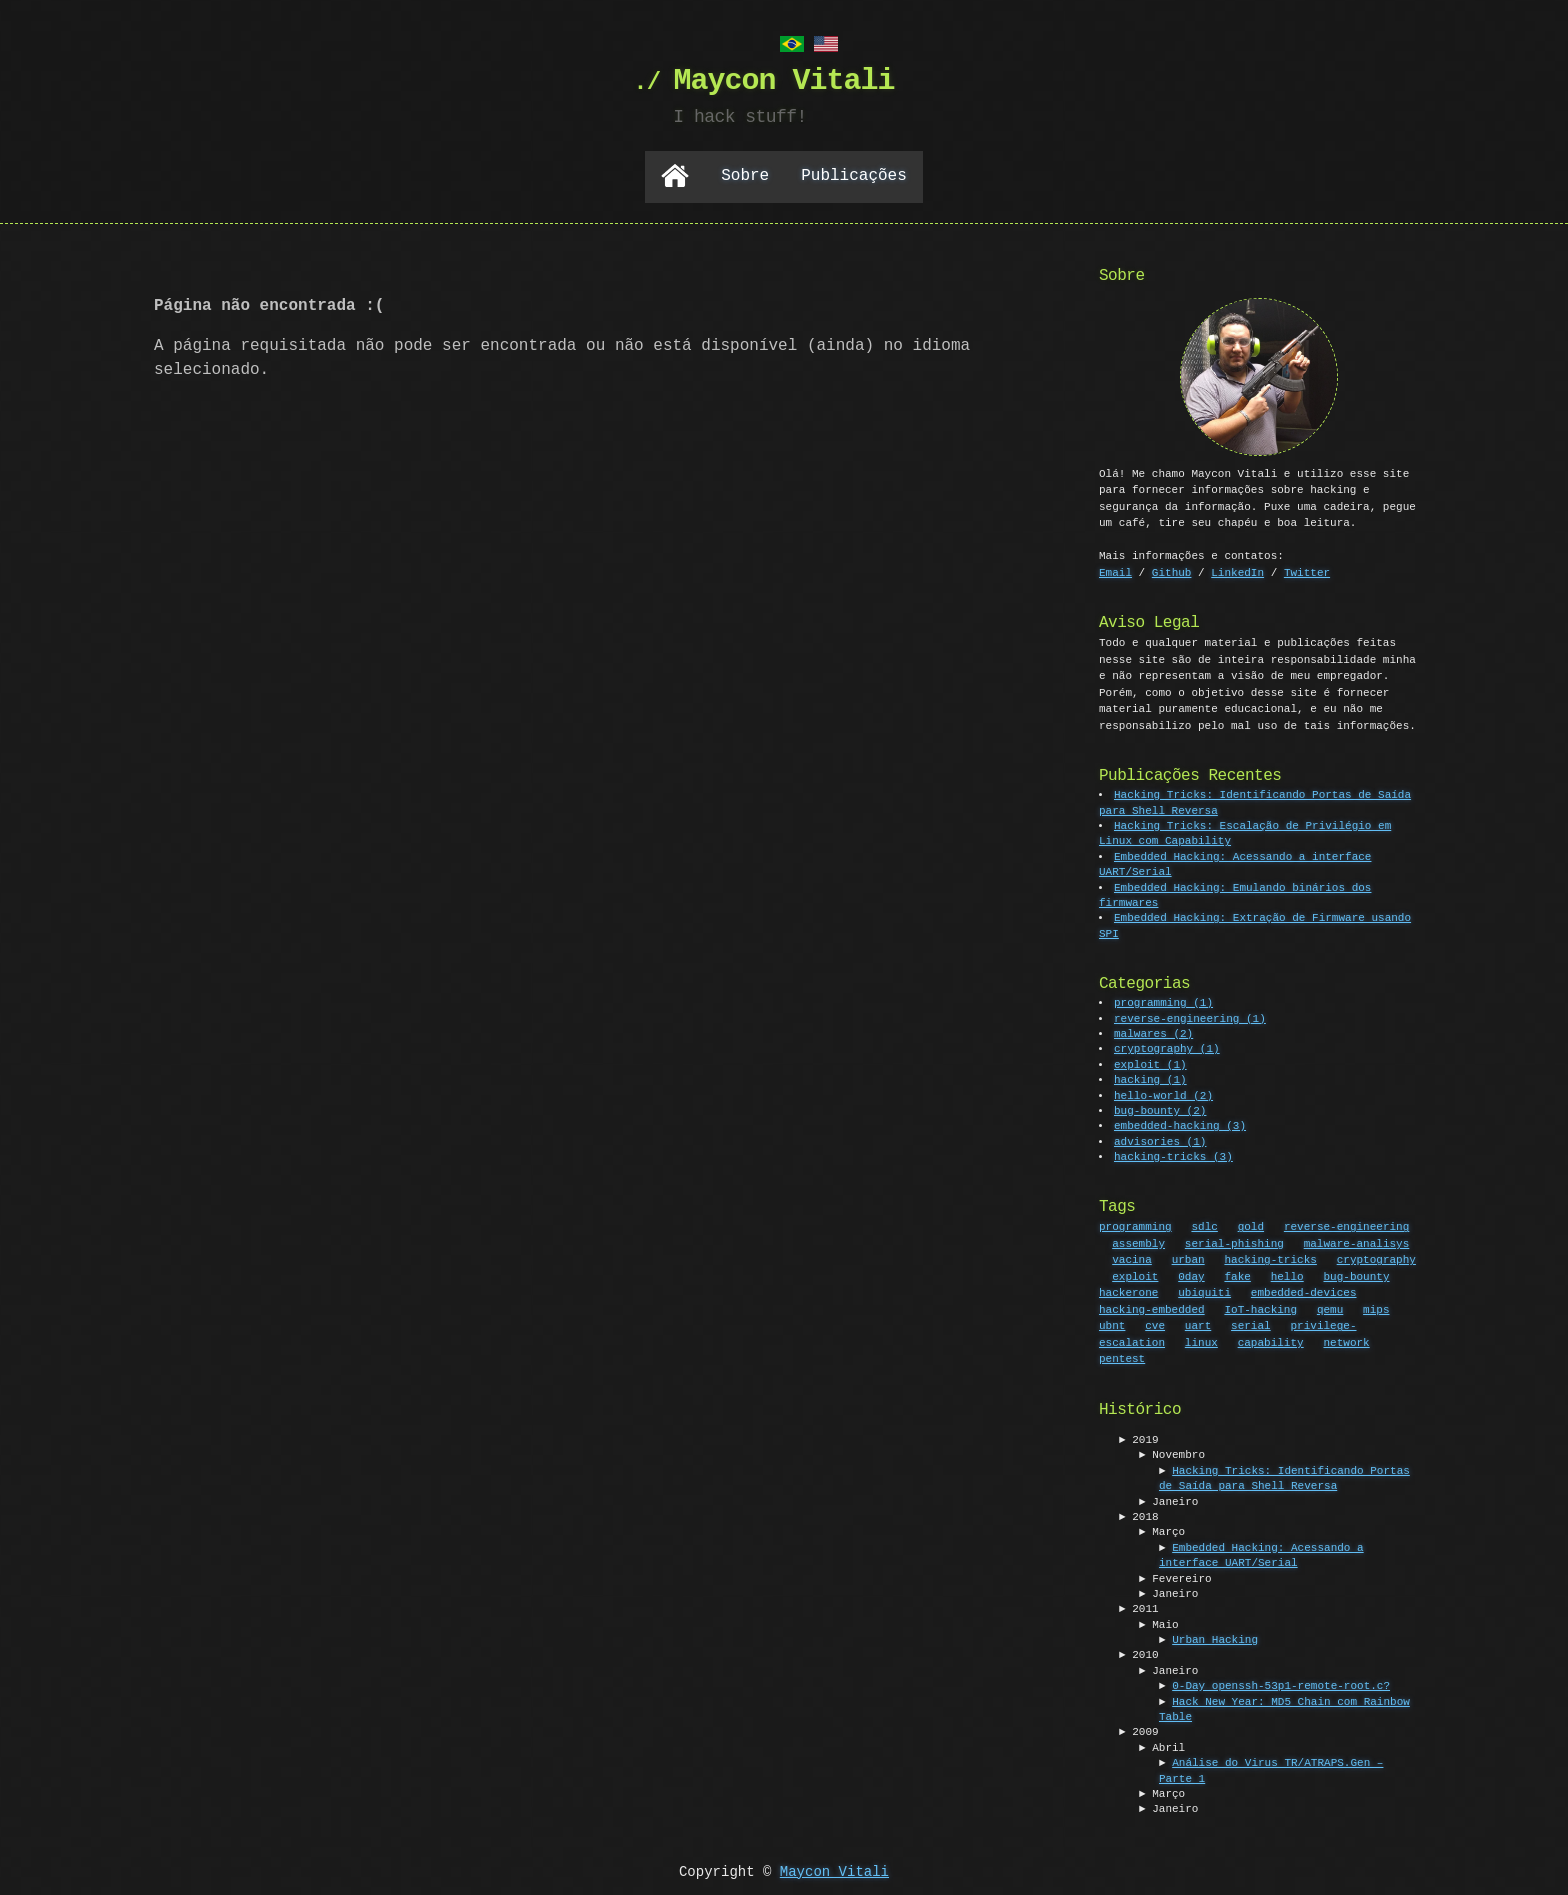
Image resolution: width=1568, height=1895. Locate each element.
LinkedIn (1237, 570)
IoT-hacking (1260, 1307)
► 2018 (1139, 1515)
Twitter (1307, 570)
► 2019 (1139, 1438)
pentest (1122, 1356)
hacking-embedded (1152, 1307)
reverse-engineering (1346, 1224)
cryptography (1376, 1257)
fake (1237, 1274)
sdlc (1204, 1224)
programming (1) (1164, 1001)
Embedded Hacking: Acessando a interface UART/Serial (1261, 1554)
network (1346, 1340)
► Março (1162, 1530)
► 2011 (1139, 1607)
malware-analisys (1357, 1241)
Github (1172, 570)
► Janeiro (1168, 1500)
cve (1155, 1323)
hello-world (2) (1164, 1094)
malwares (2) (1154, 1032)
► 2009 (1139, 1730)
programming (1135, 1224)
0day (1191, 1274)
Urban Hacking (1215, 1638)
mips (1376, 1307)
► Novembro (1172, 1453)
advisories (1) (1161, 1140)
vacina (1132, 1257)
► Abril (1162, 1746)
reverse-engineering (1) (1191, 1017)
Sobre (745, 175)
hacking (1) (1151, 1078)
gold (1251, 1224)
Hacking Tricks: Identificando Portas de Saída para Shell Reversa (1284, 1477)
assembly (1138, 1241)
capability (1271, 1340)
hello (1287, 1274)
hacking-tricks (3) (1174, 1155)
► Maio (1159, 1623)
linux (1201, 1340)
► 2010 (1139, 1653)
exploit (1135, 1274)
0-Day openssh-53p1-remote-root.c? (1281, 1684)
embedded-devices (1304, 1290)
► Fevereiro (1175, 1577)
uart (1198, 1323)
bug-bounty (1356, 1274)
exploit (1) (1151, 1063)
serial (1251, 1323)
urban (1188, 1257)
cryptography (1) (1168, 1047)
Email (1115, 570)
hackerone (1128, 1290)
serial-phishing (1234, 1241)
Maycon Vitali (834, 1870)
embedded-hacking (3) (1181, 1124)
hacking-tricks (1270, 1257)
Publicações (854, 175)
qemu (1330, 1307)
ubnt (1112, 1323)
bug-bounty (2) (1161, 1109)
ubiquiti (1204, 1290)
